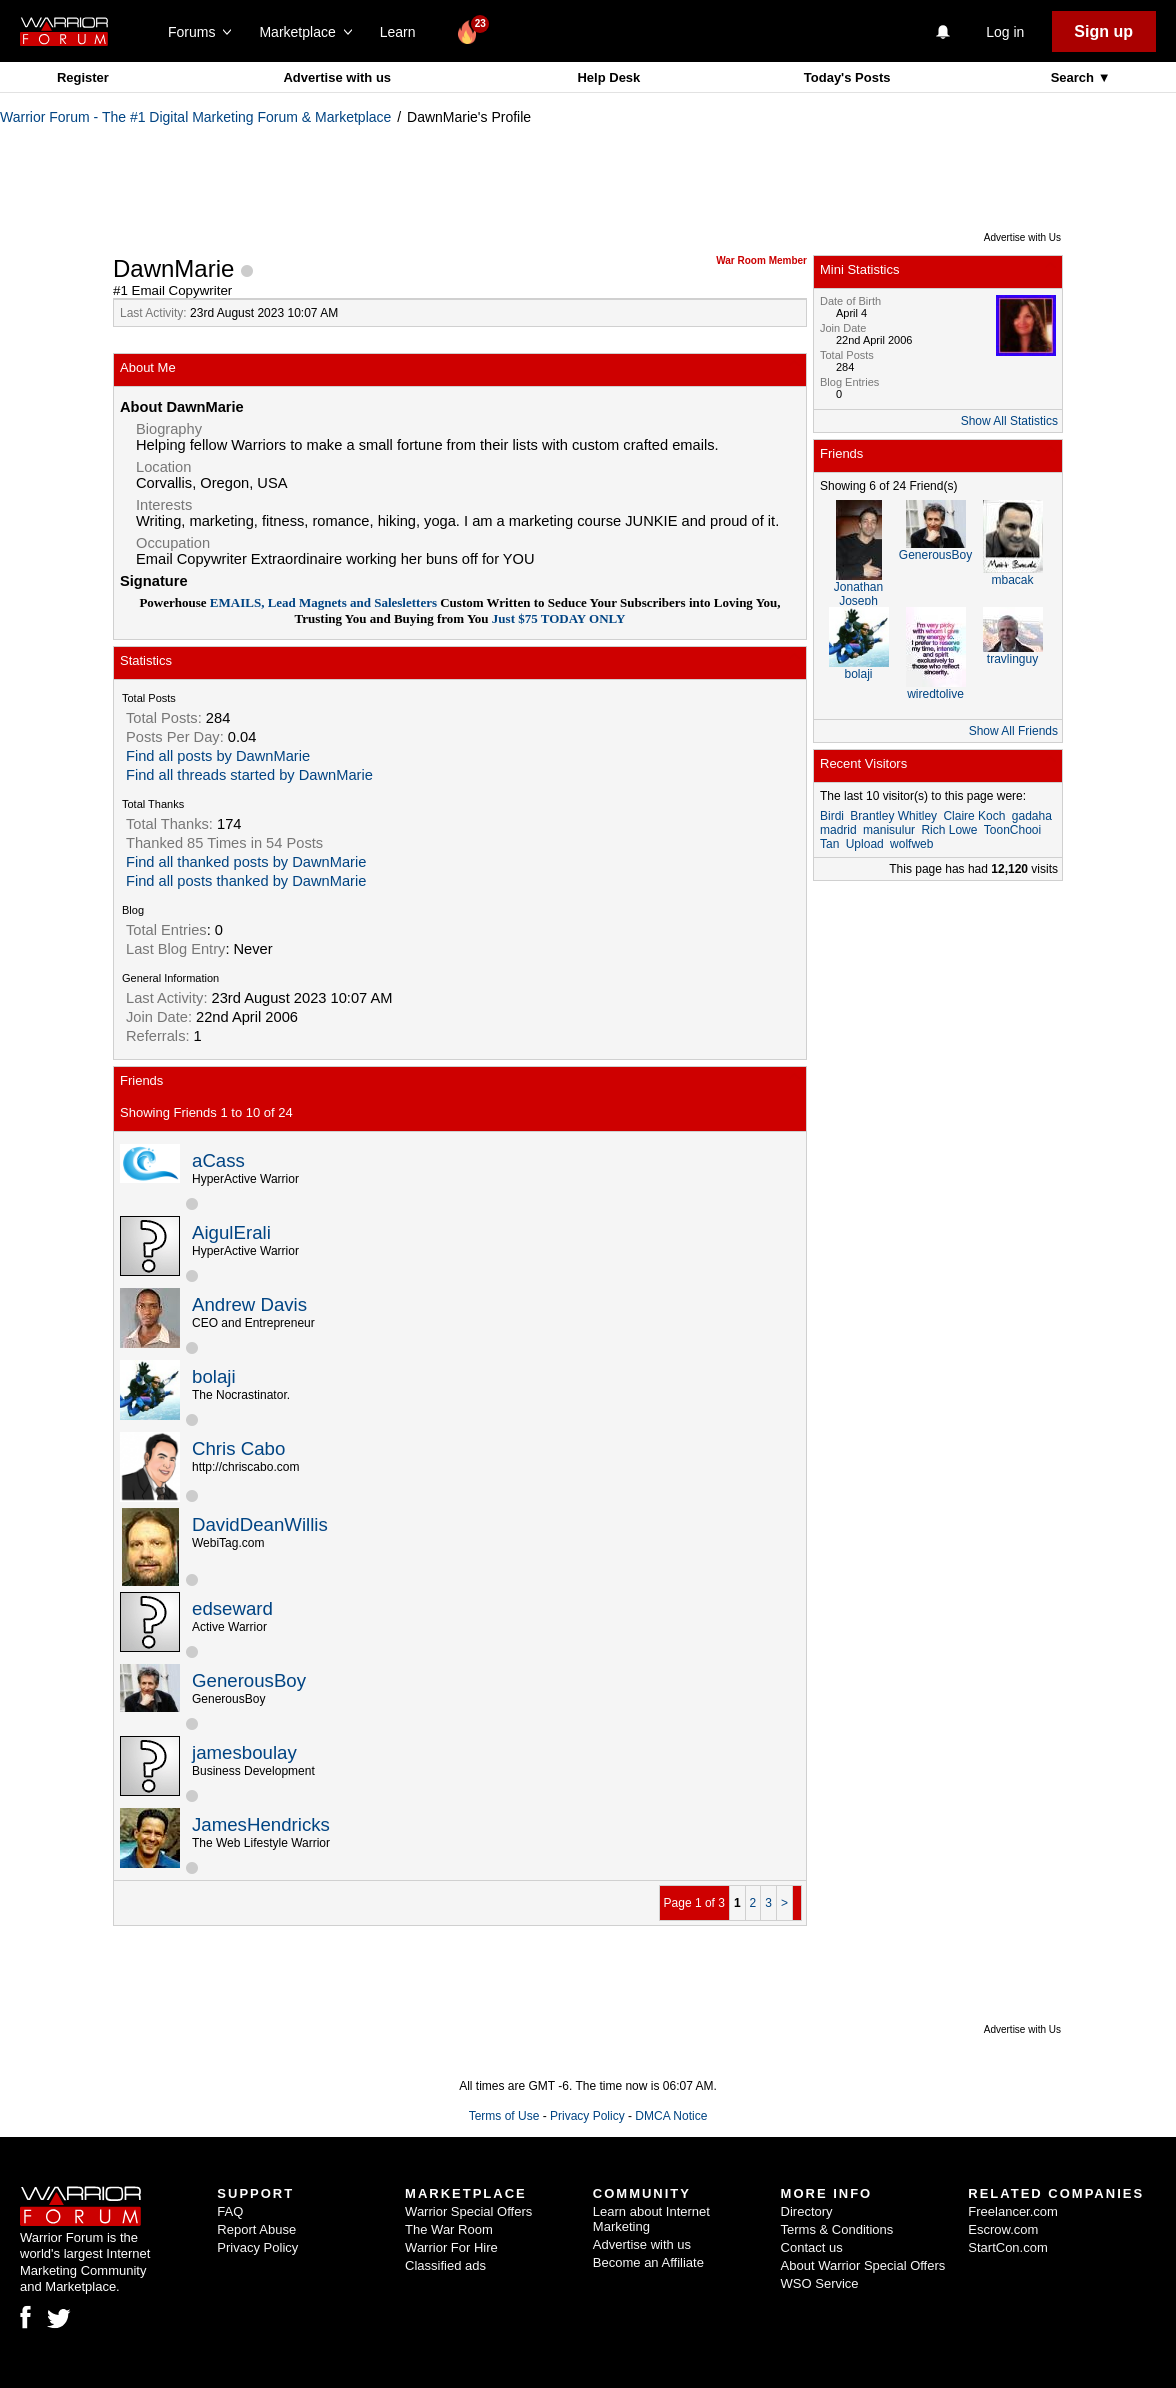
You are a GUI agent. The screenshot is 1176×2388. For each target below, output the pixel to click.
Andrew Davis (249, 1304)
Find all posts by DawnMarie (218, 756)
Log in (1005, 32)
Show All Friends (1013, 731)
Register (83, 77)
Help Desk (608, 77)
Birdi (832, 816)
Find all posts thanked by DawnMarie (246, 881)
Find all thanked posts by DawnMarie (246, 862)
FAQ (230, 2211)
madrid (838, 830)
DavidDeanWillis (260, 1524)
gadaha (1032, 816)
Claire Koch (974, 816)
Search (1074, 77)
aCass (218, 1160)
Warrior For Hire (451, 2247)
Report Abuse (256, 2229)
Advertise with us (337, 77)
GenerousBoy (249, 1680)
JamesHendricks (261, 1824)
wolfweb (911, 844)
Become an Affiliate (648, 2262)
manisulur (889, 830)
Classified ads (445, 2265)
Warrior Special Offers (468, 2211)
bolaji (214, 1376)
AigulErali (231, 1232)
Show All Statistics (1009, 421)
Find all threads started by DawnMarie (249, 775)
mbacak (1012, 580)
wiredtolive (935, 694)
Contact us (812, 2247)
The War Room (449, 2229)
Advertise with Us (1022, 237)
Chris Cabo (238, 1448)
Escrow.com (1003, 2229)
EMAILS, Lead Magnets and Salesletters (322, 602)
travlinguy (1012, 659)
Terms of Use (504, 2116)
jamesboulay (244, 1752)
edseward (232, 1608)
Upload (865, 844)
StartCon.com (1007, 2247)
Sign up (1103, 31)
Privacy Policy (587, 2116)
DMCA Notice (671, 2116)
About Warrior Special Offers (863, 2265)
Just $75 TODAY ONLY (557, 618)
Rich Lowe (949, 830)
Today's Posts (847, 77)
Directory (807, 2211)
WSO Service (820, 2283)
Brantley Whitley (893, 816)
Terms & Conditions (837, 2229)
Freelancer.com (1013, 2211)
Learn (403, 32)
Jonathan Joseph (858, 594)
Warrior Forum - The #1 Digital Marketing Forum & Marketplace (195, 117)
